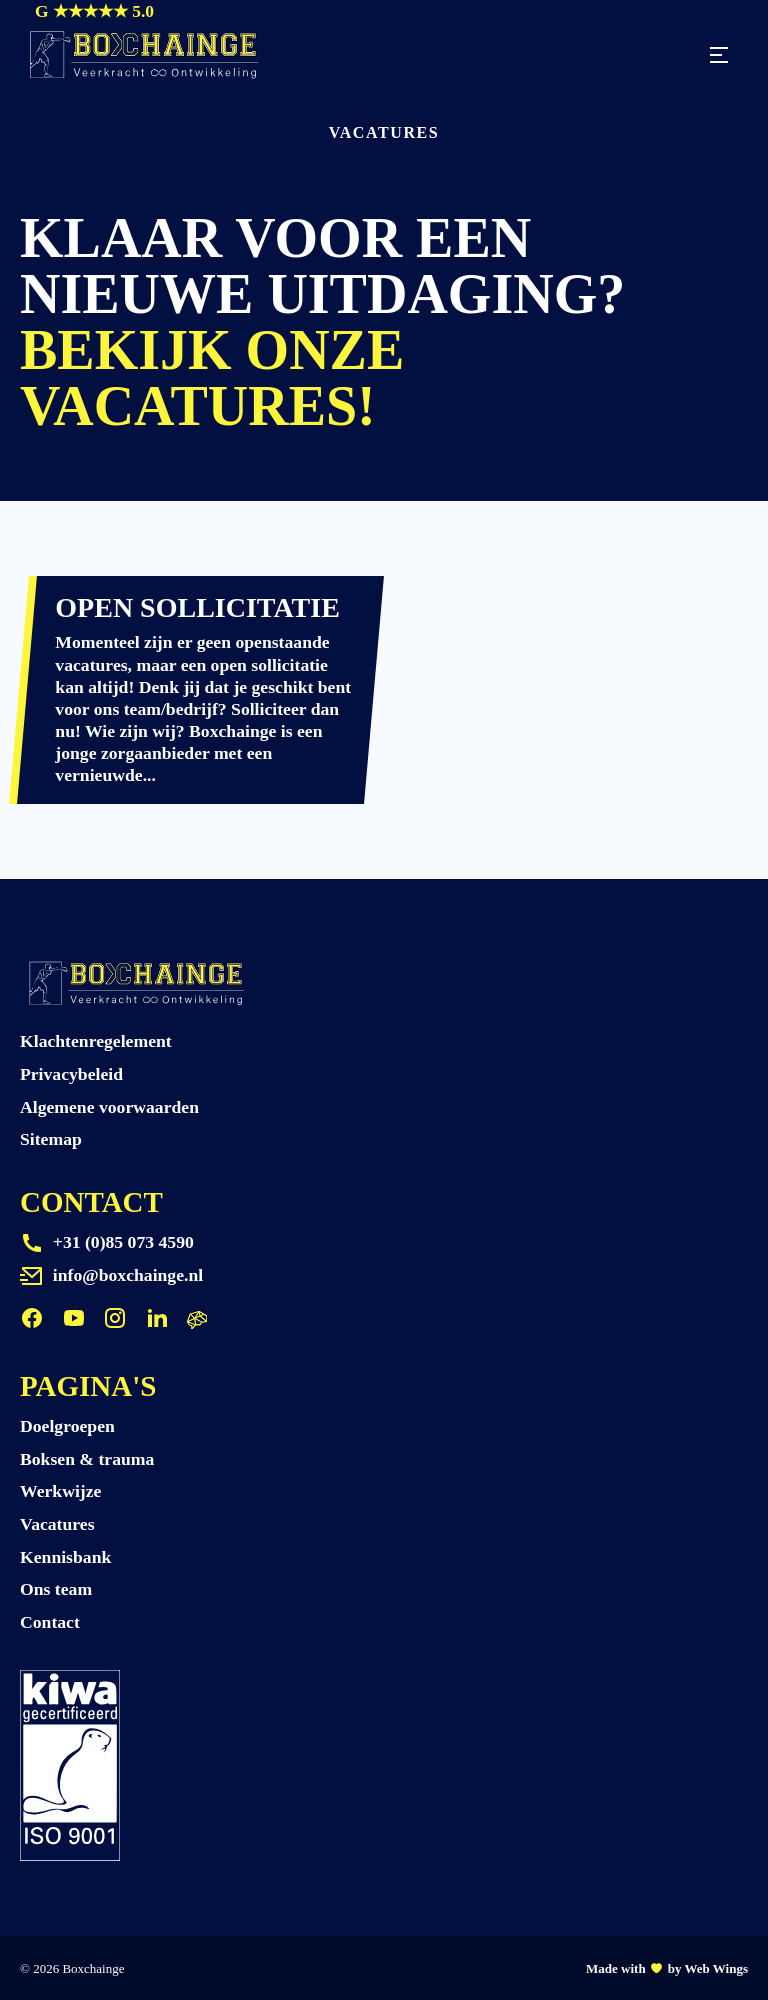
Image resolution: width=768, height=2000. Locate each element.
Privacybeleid (71, 1074)
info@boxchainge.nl (128, 1275)
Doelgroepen (67, 1426)
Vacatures (57, 1524)
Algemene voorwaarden (109, 1107)
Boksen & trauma (87, 1459)
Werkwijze (60, 1491)
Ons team (56, 1589)
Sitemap (51, 1139)
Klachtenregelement (96, 1041)
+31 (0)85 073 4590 (123, 1242)
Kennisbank (65, 1557)
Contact (50, 1622)
